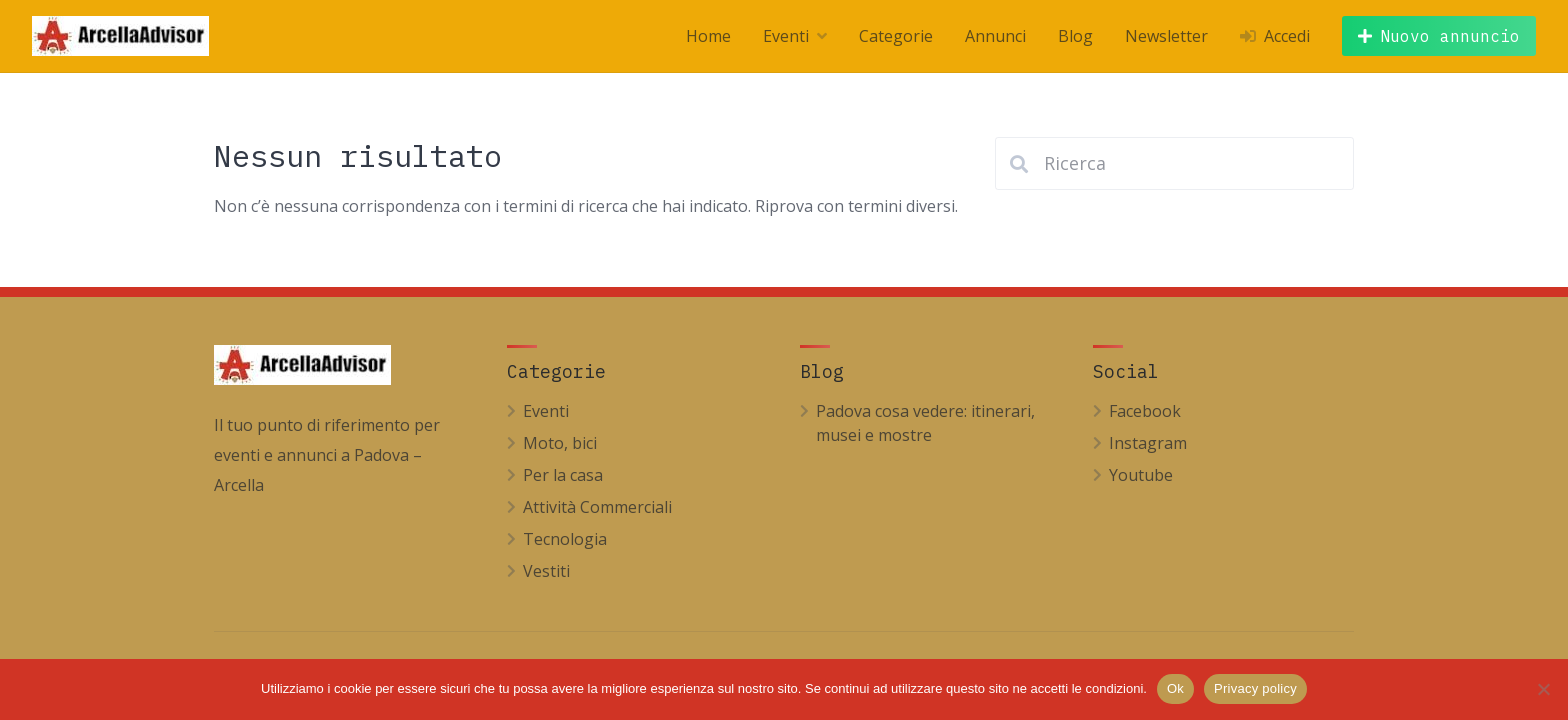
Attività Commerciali (597, 507)
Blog (1075, 36)
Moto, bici (560, 443)
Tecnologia (565, 539)
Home (708, 36)
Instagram (1148, 443)
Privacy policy (1255, 688)
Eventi (786, 36)
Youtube (1141, 475)
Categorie (896, 36)
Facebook (1145, 411)
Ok (1175, 688)
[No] (1543, 689)
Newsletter (1166, 36)
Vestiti (546, 571)
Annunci (995, 36)
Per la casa (563, 475)
